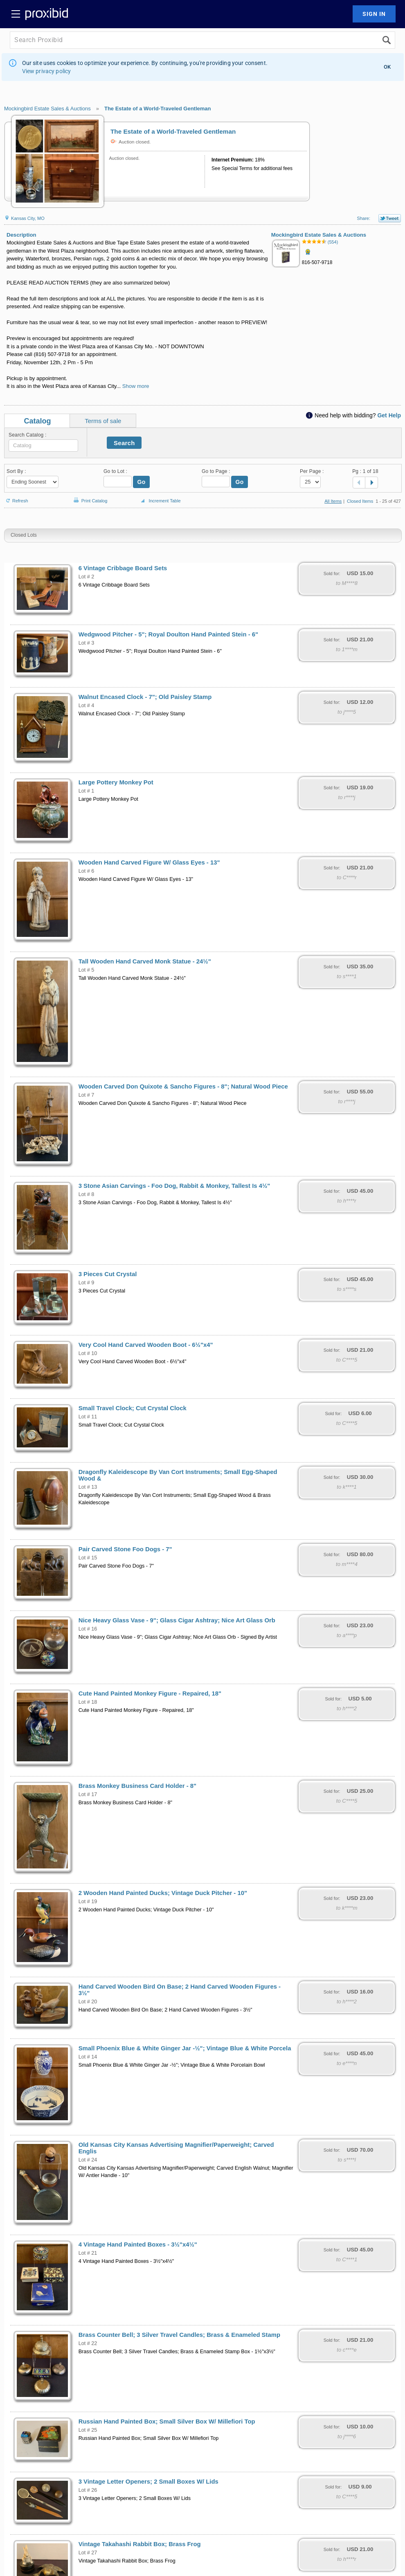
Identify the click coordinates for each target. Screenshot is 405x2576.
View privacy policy (46, 71)
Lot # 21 (88, 2253)
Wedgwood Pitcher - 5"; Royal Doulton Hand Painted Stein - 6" (168, 634)
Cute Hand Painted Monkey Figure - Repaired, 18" (150, 1693)
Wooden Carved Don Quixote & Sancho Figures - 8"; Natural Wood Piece (183, 1086)
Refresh (16, 497)
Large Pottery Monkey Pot (116, 782)
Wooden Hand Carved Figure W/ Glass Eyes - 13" (149, 862)
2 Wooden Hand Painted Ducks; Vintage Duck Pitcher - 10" (163, 1893)
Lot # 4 (86, 705)
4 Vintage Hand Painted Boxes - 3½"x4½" (138, 2244)
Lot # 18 (88, 1702)
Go (141, 482)
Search (124, 442)
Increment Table (159, 501)
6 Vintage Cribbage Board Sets (123, 568)
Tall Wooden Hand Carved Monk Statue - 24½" (145, 961)
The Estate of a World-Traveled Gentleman (157, 108)
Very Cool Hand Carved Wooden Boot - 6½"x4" (146, 1345)
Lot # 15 (88, 1558)
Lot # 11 (88, 1417)
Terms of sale (103, 420)
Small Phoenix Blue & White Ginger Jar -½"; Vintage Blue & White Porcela (185, 2048)
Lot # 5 (86, 970)
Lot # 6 (86, 871)
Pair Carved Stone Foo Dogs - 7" (125, 1549)
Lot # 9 (86, 1283)
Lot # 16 (88, 1629)
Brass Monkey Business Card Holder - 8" (137, 1786)
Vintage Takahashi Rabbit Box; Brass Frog (140, 2544)
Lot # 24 (88, 2160)
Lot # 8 (86, 1194)
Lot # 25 (88, 2430)
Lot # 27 (88, 2553)
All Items (333, 501)
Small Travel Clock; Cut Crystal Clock (133, 1408)
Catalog (37, 421)
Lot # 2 (86, 577)
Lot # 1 (86, 791)
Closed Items (360, 501)
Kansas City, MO (24, 218)
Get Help (389, 415)
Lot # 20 (88, 2002)
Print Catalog (90, 496)
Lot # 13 (88, 1487)
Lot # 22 (88, 2343)
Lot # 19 (88, 1901)
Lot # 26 (88, 2490)
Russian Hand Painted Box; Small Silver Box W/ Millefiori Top (167, 2421)
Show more (135, 386)
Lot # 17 (88, 1794)
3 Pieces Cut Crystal (108, 1274)
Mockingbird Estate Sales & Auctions (47, 108)
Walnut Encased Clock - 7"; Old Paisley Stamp (145, 697)
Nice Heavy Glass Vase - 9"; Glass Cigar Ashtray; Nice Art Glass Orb (177, 1620)
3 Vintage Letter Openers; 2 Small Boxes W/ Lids (148, 2481)
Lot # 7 (86, 1095)
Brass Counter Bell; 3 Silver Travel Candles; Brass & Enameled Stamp (179, 2335)
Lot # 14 (88, 2057)
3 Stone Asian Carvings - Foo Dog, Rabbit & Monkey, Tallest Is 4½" (174, 1186)
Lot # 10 (88, 1353)
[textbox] (43, 445)
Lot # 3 (86, 643)
